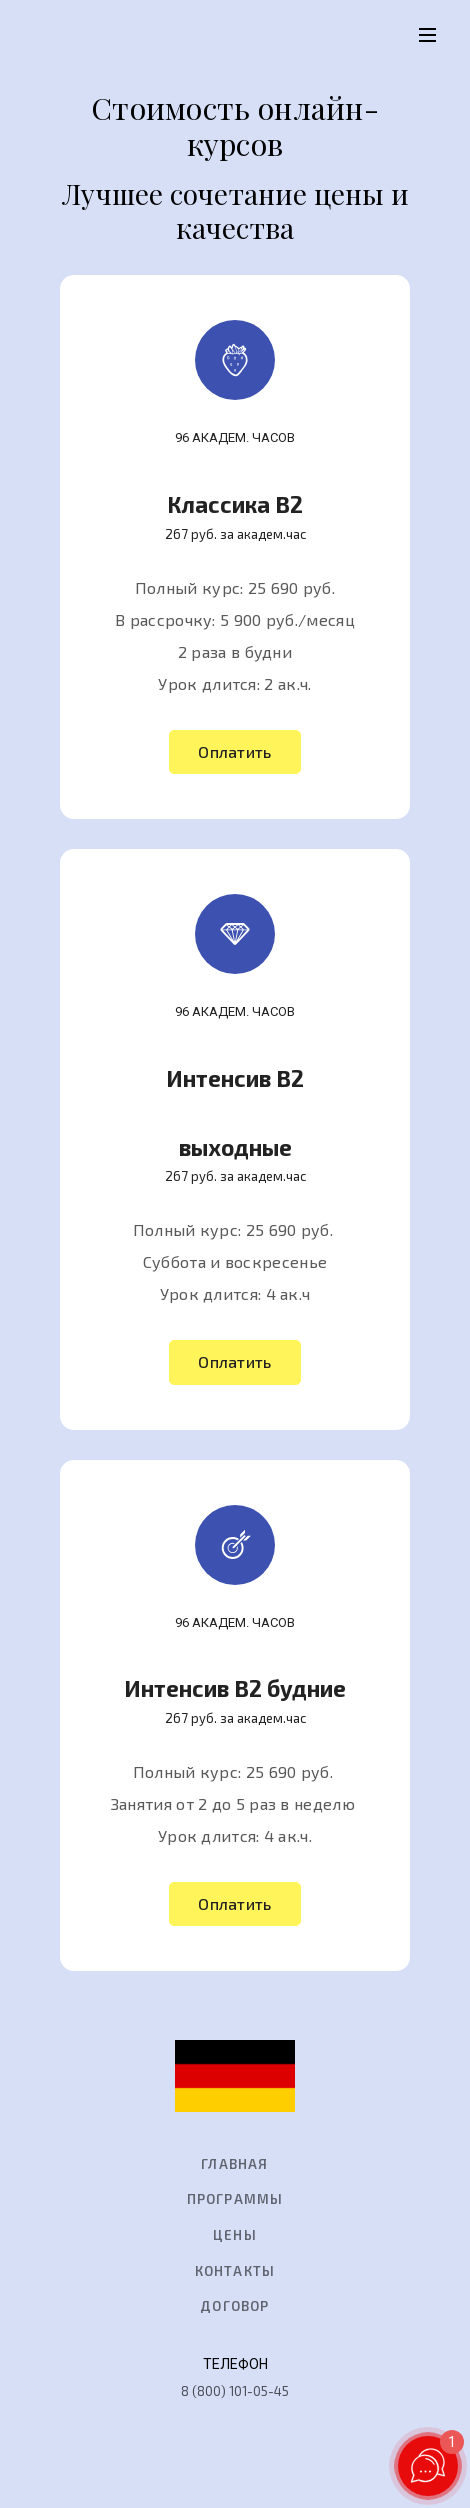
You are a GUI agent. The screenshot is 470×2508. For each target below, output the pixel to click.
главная (234, 2164)
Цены (235, 2235)
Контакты (235, 2271)
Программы (235, 2199)
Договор (234, 2306)
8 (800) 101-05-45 (235, 2391)
